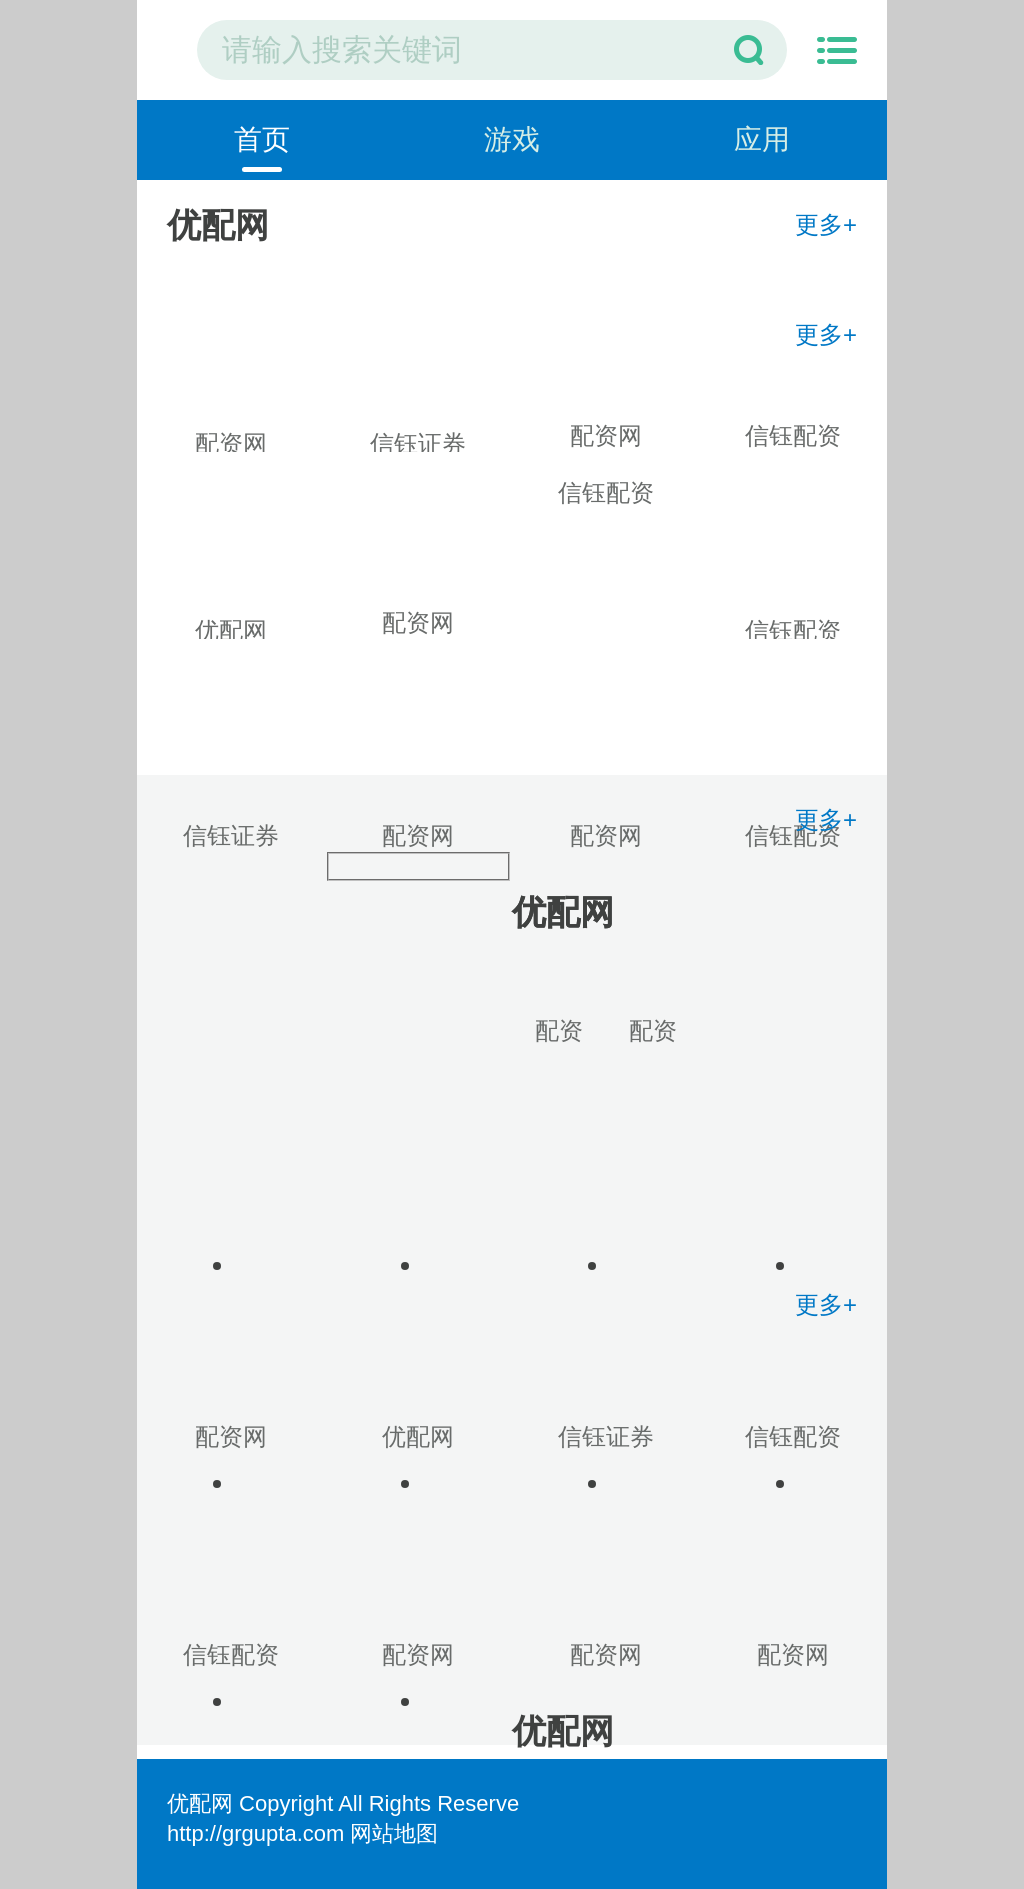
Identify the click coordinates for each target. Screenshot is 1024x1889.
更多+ (826, 224)
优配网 (200, 1803)
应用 (762, 139)
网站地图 (394, 1833)
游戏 (512, 139)
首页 (262, 139)
